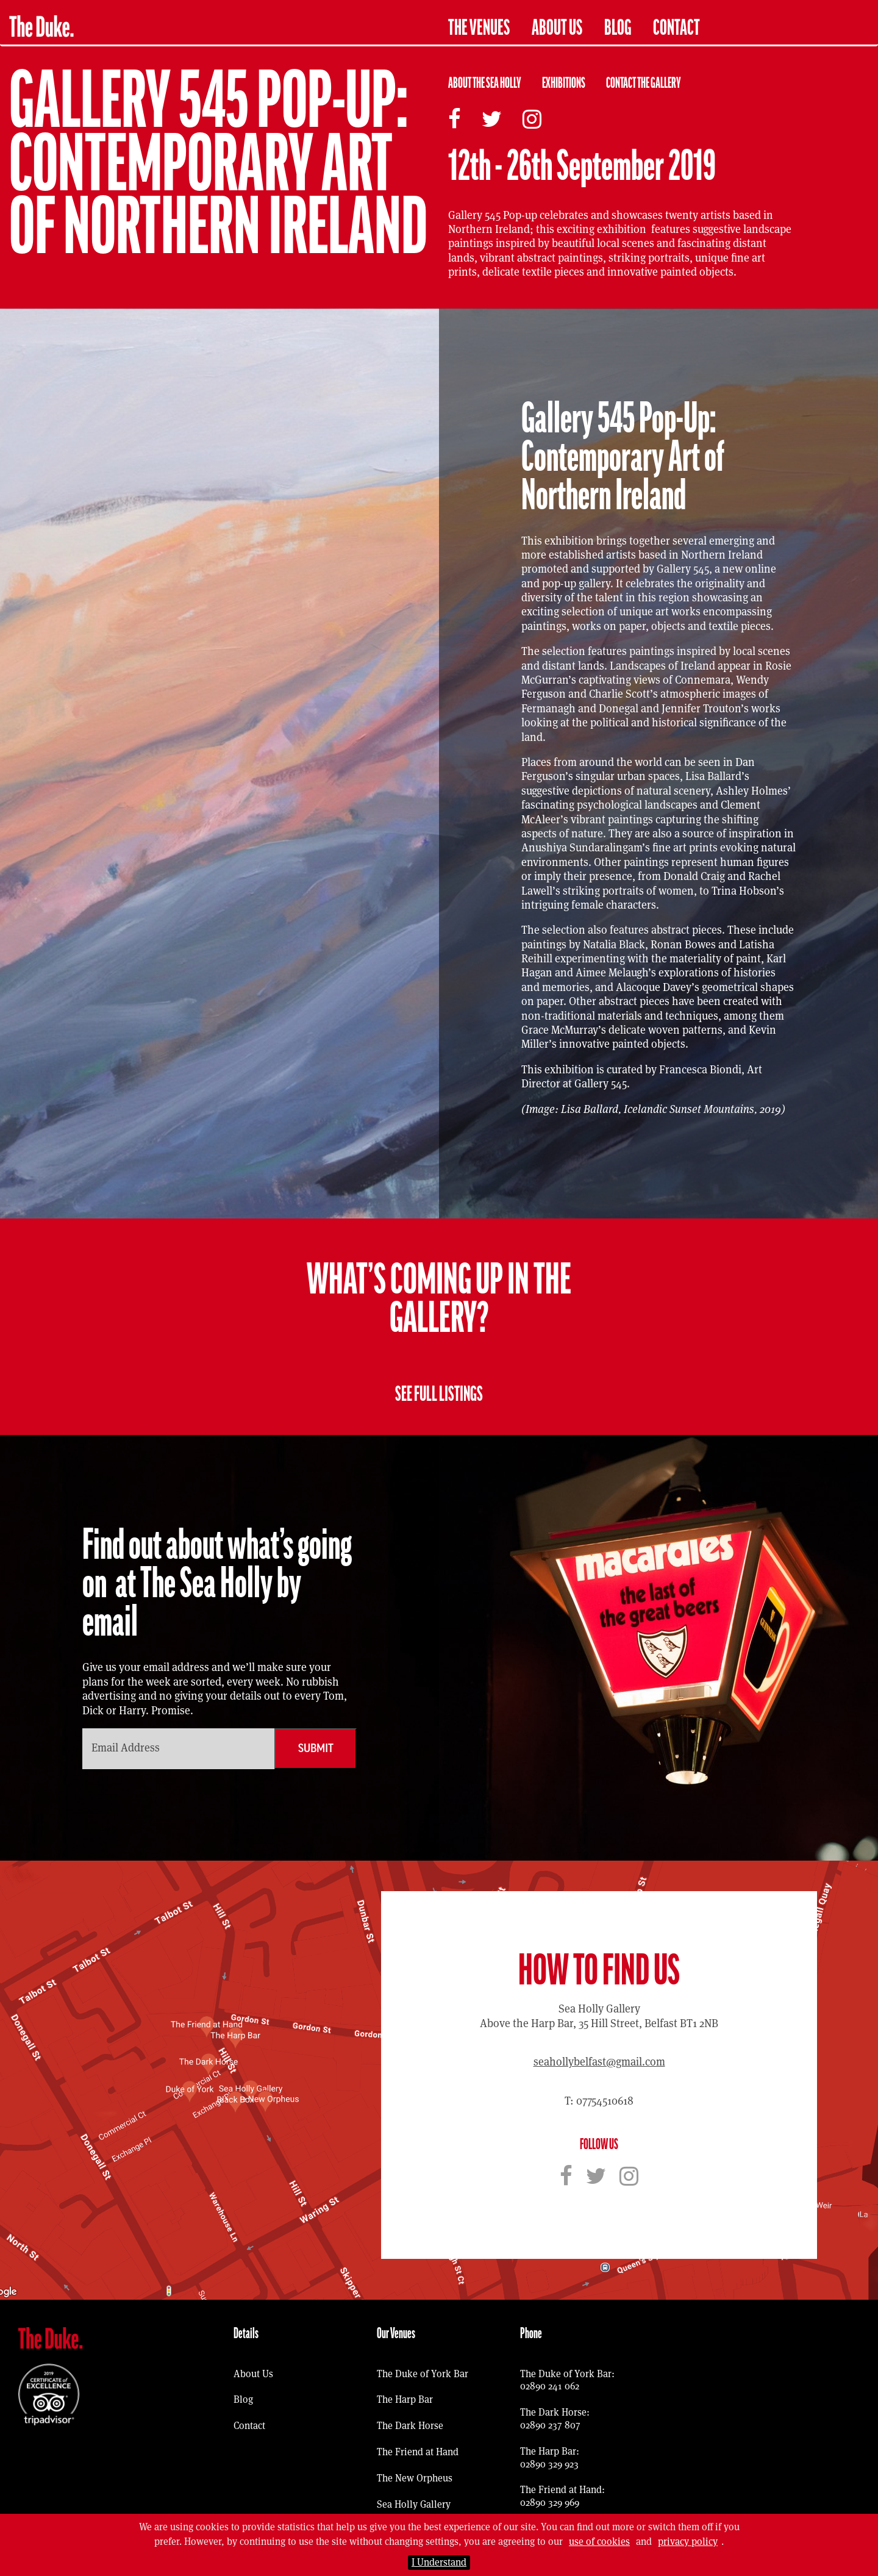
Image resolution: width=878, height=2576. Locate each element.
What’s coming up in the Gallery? (439, 1299)
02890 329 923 (549, 2464)
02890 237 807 (550, 2425)
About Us (557, 28)
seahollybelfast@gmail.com (599, 2062)
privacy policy (688, 2541)
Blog (617, 28)
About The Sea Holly (484, 83)
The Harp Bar (405, 2399)
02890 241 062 (549, 2386)
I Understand (439, 2562)
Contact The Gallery (643, 83)
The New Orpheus (414, 2478)
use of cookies (599, 2541)
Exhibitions (563, 83)
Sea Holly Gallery (414, 2504)
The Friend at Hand (418, 2451)
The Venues (479, 28)
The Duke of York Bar (422, 2373)
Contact (676, 28)
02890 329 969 (549, 2502)
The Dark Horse (410, 2425)
